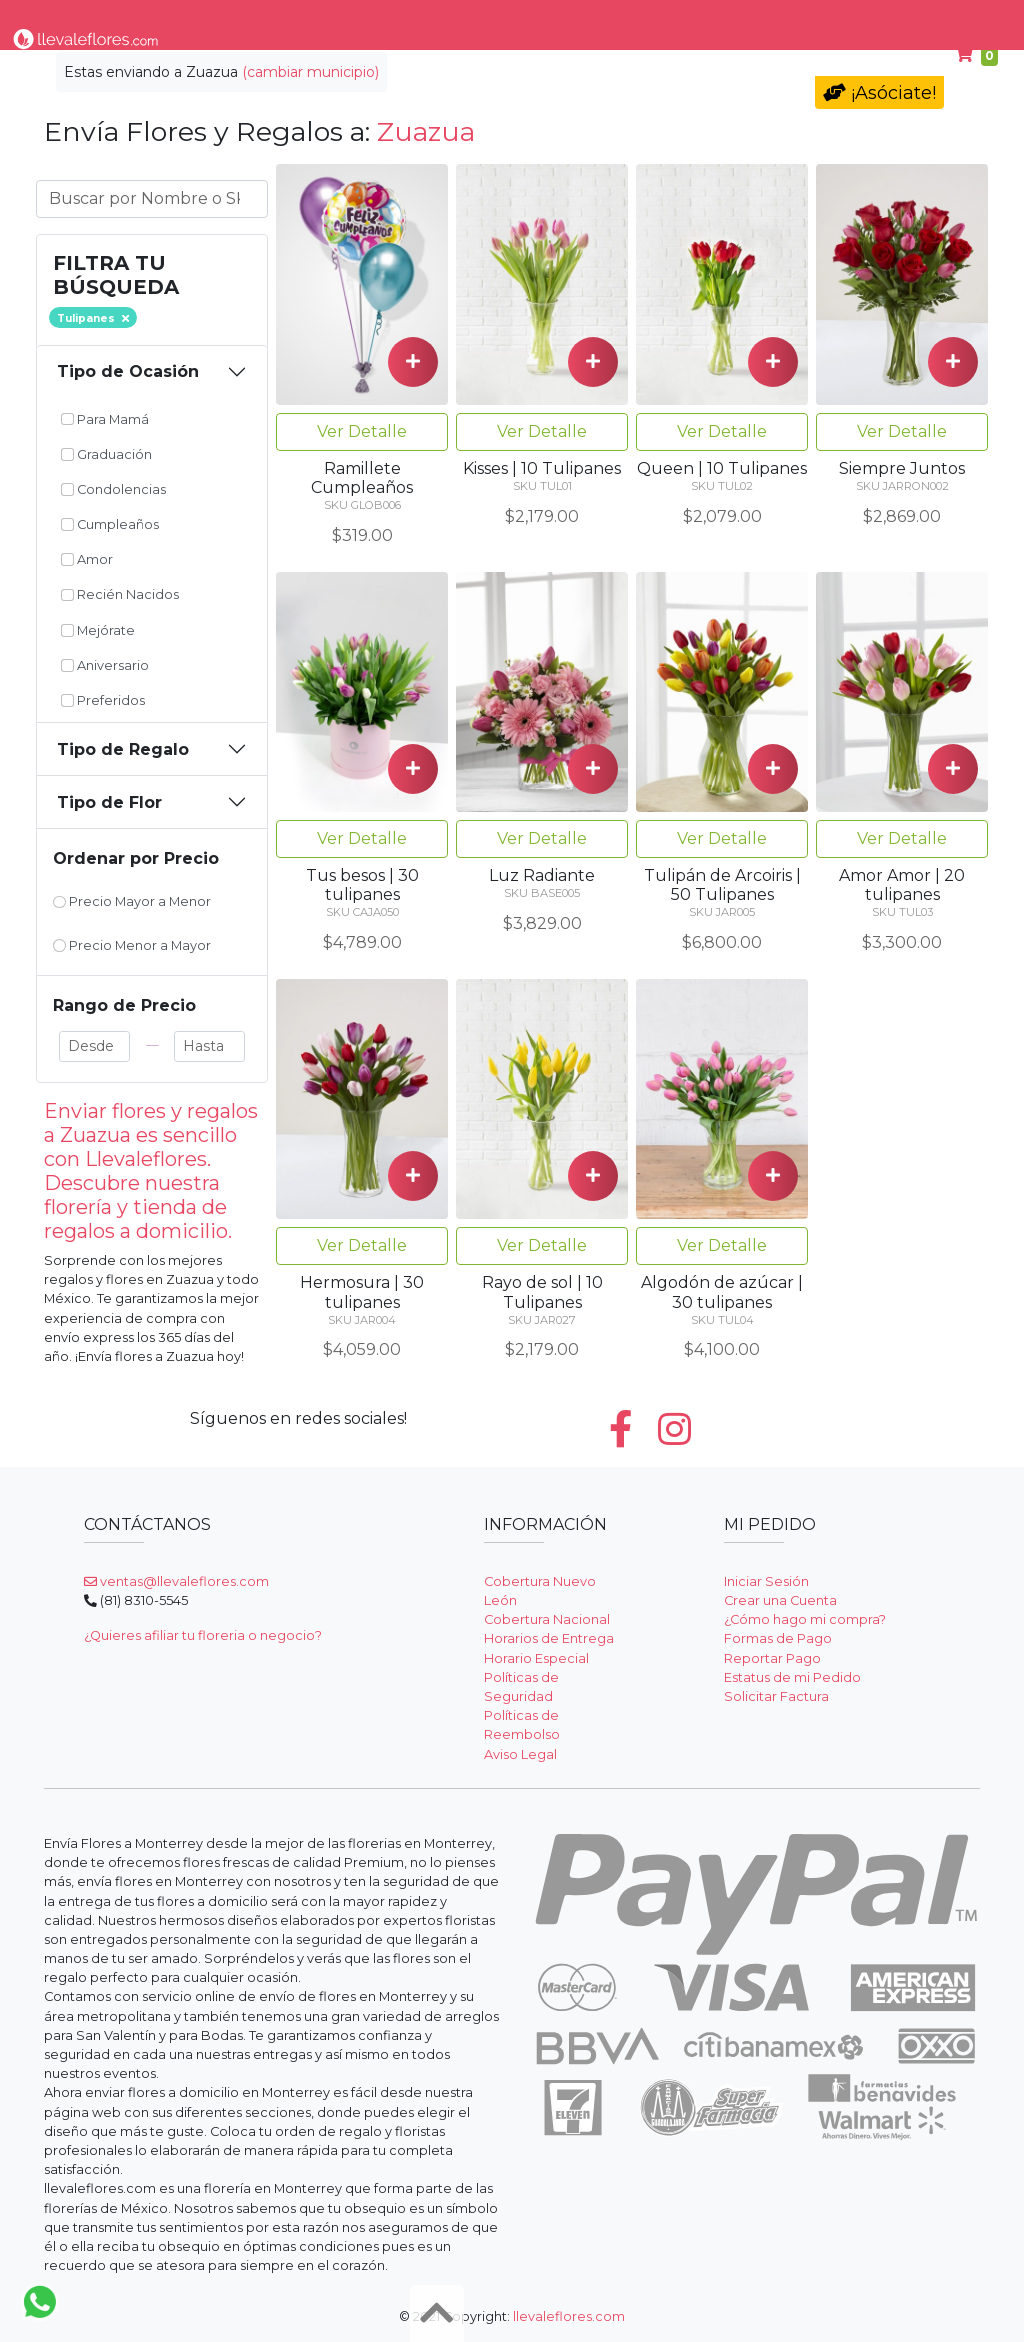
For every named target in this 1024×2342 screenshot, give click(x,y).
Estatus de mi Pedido (792, 1677)
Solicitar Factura (776, 1696)
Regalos (485, 18)
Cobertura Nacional (547, 1619)
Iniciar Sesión (766, 1581)
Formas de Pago (778, 1638)
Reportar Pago (772, 1658)
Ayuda (933, 18)
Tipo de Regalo (123, 749)
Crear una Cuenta (780, 1600)
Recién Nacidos (120, 594)
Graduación (106, 454)
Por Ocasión (383, 18)
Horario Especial (536, 1658)
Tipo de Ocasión (128, 371)
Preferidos (103, 700)
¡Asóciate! (879, 93)
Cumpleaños (833, 18)
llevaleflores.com (569, 2316)
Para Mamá (710, 18)
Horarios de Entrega (549, 1638)
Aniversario (105, 665)
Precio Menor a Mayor (132, 945)
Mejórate (98, 630)
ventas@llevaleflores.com (176, 1581)
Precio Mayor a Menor (132, 901)
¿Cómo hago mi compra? (805, 1619)
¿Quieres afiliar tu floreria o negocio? (203, 1635)
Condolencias (589, 18)
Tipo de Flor (269, 18)
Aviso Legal (520, 1754)
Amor (87, 559)
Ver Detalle (362, 431)
